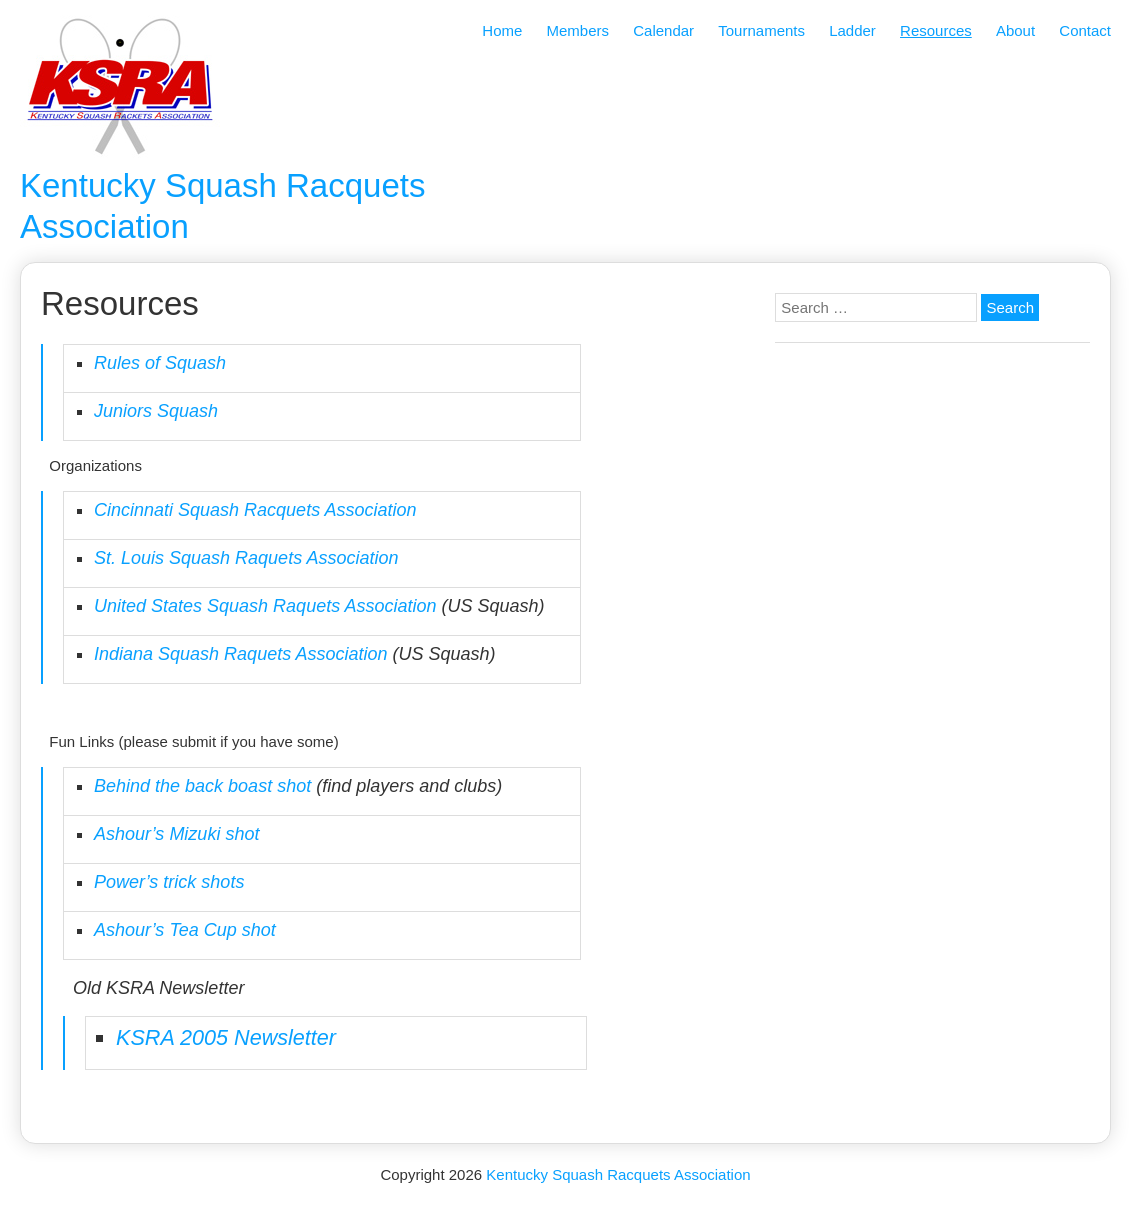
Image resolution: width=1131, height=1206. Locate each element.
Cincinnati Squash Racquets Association (255, 510)
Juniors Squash (156, 411)
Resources (936, 30)
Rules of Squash (160, 363)
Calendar (663, 30)
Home (502, 30)
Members (578, 30)
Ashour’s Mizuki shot (176, 834)
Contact (1085, 30)
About (1015, 30)
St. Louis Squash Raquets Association (246, 558)
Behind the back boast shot (202, 786)
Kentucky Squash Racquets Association (618, 1174)
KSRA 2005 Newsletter (226, 1037)
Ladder (852, 30)
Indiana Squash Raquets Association (241, 654)
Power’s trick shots (169, 882)
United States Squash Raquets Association (265, 606)
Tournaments (761, 30)
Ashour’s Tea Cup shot (185, 930)
